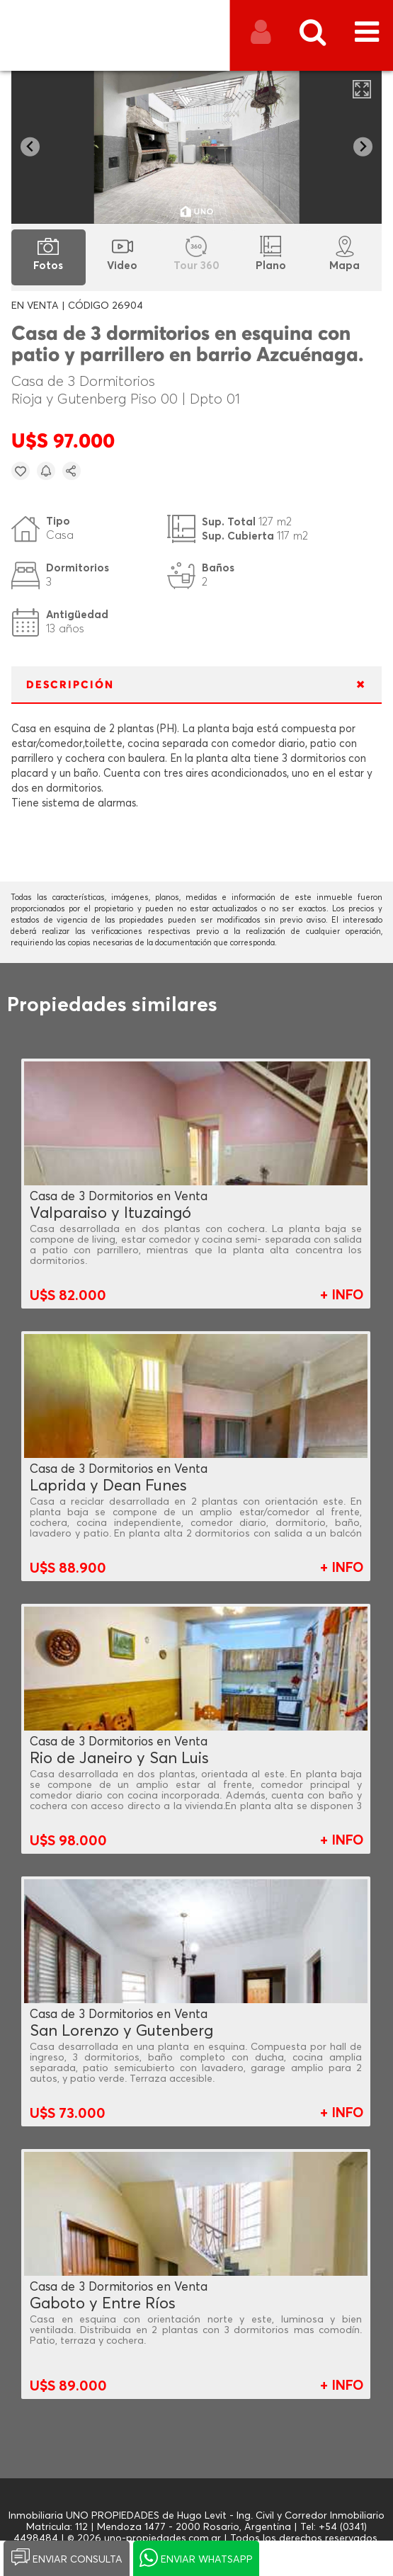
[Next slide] (362, 146)
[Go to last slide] (30, 146)
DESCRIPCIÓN (70, 685)
